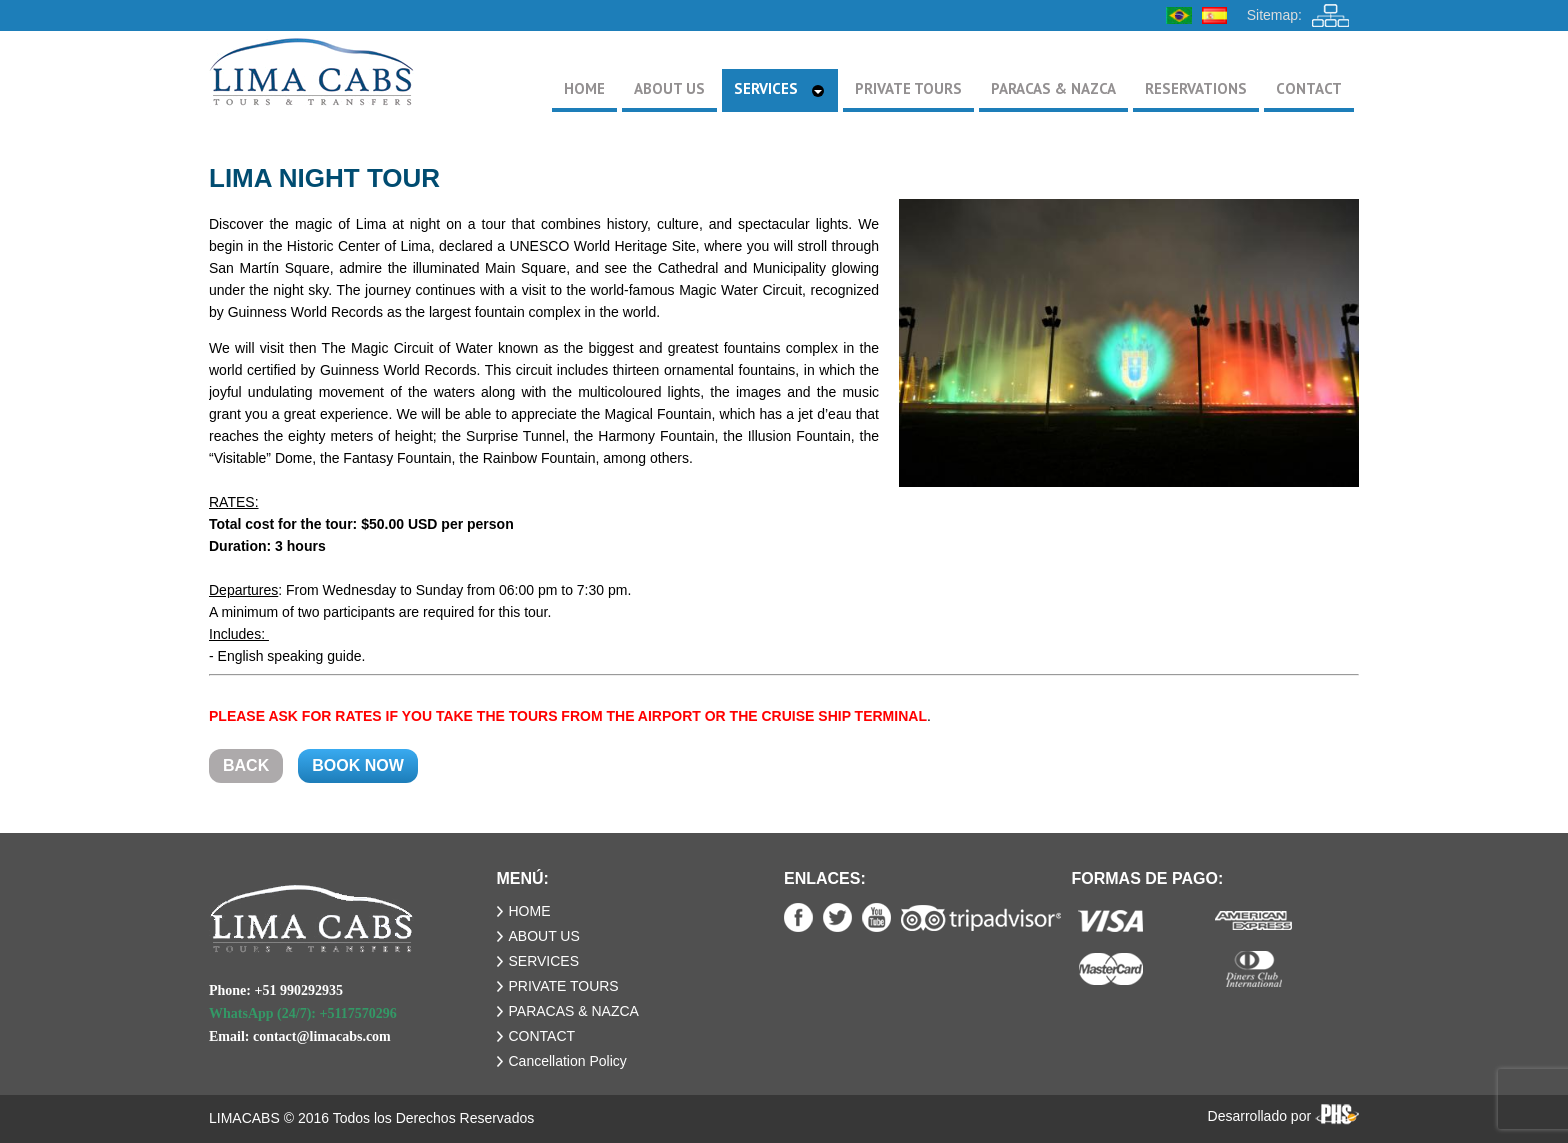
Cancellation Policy (568, 1061)
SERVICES (544, 961)
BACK (246, 765)
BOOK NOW (358, 765)
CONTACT (542, 1036)
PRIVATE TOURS (564, 986)
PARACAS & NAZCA (574, 1011)
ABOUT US (544, 936)
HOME (530, 911)
